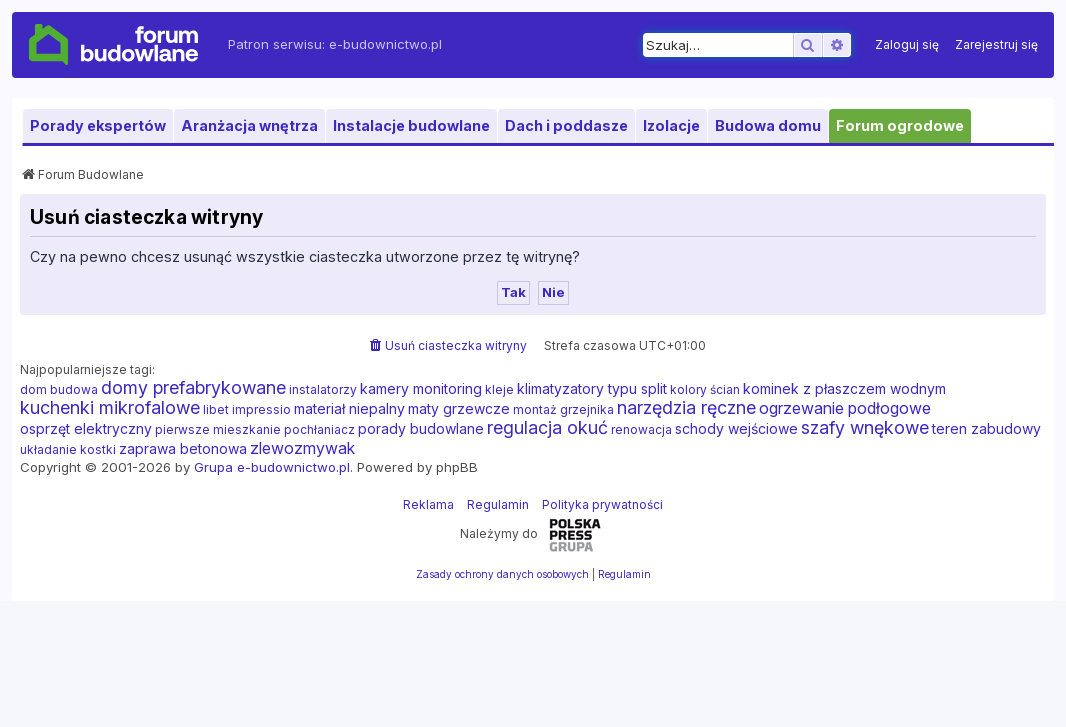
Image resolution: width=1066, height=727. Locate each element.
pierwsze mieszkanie (218, 429)
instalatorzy (323, 389)
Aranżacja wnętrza (249, 125)
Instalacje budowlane (411, 125)
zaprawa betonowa (183, 448)
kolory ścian (705, 389)
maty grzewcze (459, 408)
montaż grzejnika (563, 409)
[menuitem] (907, 45)
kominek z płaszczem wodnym (844, 388)
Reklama (428, 504)
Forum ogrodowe (900, 125)
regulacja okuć (547, 428)
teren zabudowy (986, 428)
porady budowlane (421, 428)
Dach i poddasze (566, 125)
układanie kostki (68, 449)
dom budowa (59, 389)
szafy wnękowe (865, 428)
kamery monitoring (421, 388)
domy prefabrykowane (193, 388)
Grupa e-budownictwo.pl (272, 467)
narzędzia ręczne (686, 408)
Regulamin (498, 504)
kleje (499, 389)
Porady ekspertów (98, 125)
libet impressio (247, 409)
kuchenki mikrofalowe (110, 408)
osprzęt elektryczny (86, 428)
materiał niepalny (349, 408)
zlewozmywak (302, 448)
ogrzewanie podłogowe (845, 408)
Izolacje (671, 125)
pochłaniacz (319, 429)
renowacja (641, 429)
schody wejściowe (736, 428)
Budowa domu (768, 125)
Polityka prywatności (602, 504)
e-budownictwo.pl (385, 44)
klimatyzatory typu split (592, 388)
